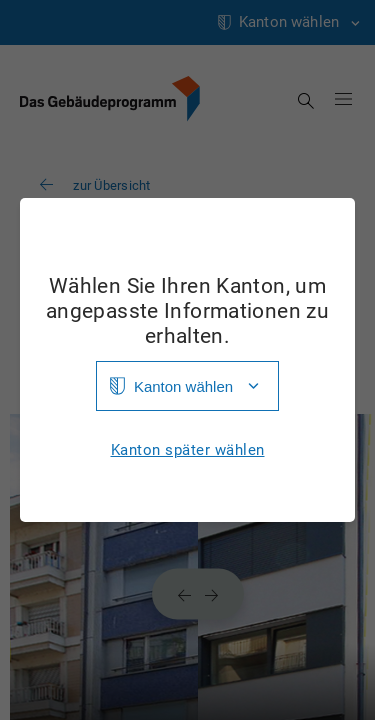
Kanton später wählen (188, 450)
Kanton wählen (183, 386)
